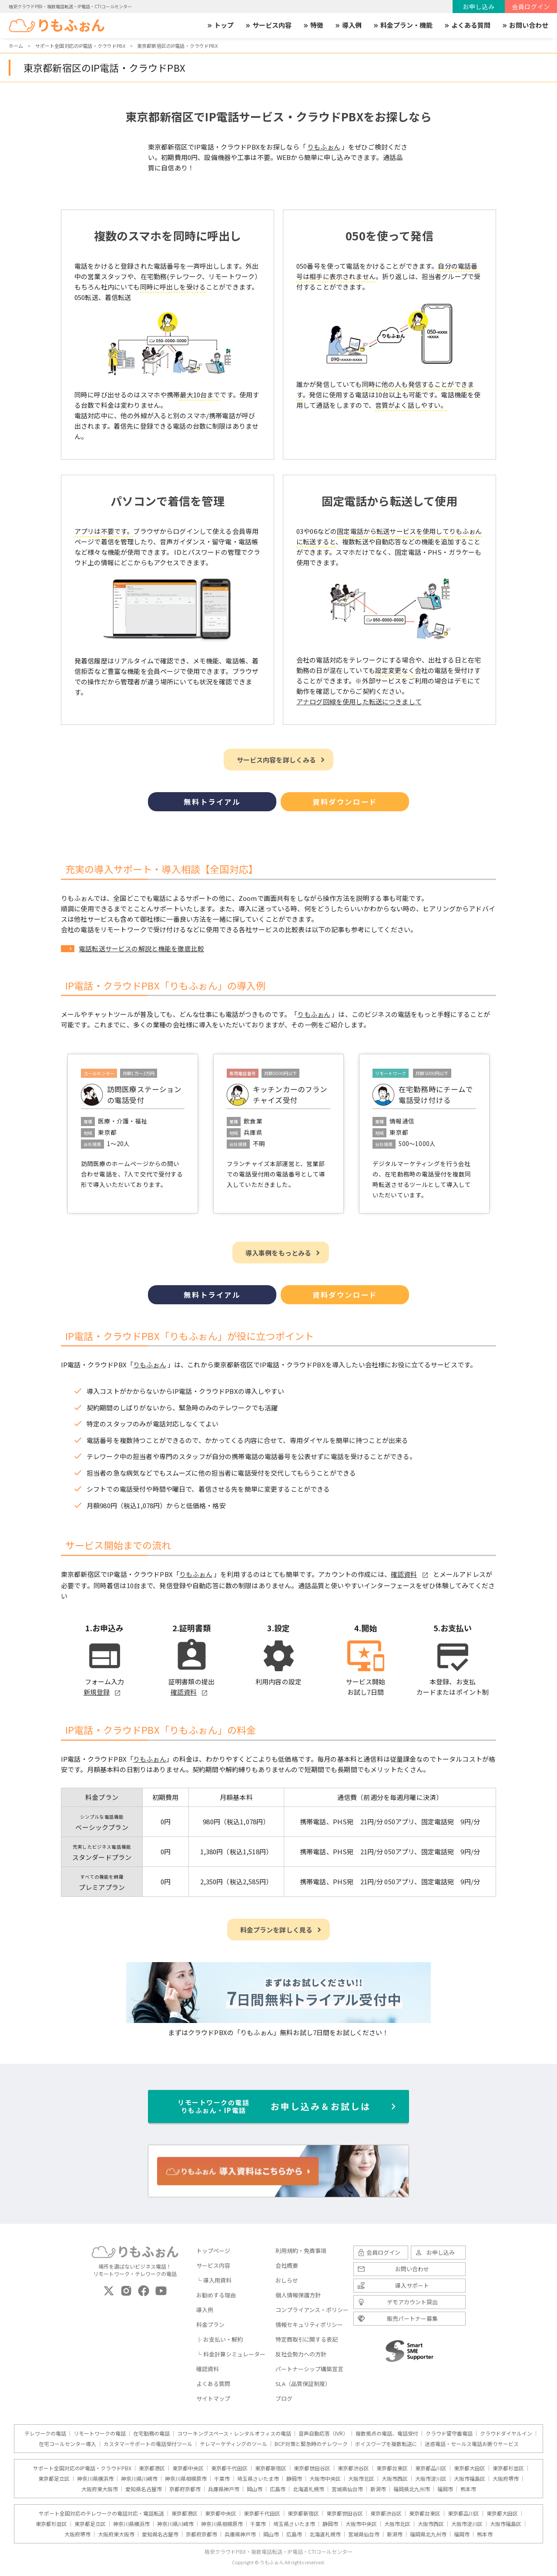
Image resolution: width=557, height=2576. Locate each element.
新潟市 (378, 2489)
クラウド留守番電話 (449, 2433)
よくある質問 (466, 25)
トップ (220, 25)
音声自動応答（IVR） (323, 2433)
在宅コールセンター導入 (67, 2443)
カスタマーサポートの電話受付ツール (148, 2443)
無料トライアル (212, 801)
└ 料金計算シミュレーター (230, 2354)
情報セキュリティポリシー (309, 2324)
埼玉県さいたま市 (258, 2478)
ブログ (283, 2398)
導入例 (348, 25)
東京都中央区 (188, 2468)
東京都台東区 (392, 2468)
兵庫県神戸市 (223, 2489)
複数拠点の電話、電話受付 (387, 2433)
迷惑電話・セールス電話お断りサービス (472, 2443)
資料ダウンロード (344, 801)
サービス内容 (268, 25)
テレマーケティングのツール (233, 2443)
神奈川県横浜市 (95, 2478)
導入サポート (412, 2285)
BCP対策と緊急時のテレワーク (311, 2443)
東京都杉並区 (508, 2468)
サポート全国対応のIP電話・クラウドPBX (82, 2468)
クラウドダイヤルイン (506, 2433)
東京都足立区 (54, 2478)
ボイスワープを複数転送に (386, 2443)
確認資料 (207, 2369)
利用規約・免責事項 (300, 2250)
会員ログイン (531, 6)
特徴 (312, 25)
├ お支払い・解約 (219, 2339)
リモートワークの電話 (100, 2433)
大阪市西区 (395, 2478)
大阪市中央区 (325, 2478)
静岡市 (294, 2478)
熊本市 (468, 2489)
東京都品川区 (430, 2468)
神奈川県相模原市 (186, 2478)
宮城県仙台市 (347, 2489)
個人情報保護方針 (298, 2295)
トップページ (213, 2250)
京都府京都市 (185, 2489)
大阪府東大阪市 (99, 2489)
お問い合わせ (524, 25)
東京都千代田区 (229, 2468)
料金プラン (210, 2324)
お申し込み (479, 6)
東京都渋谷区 (353, 2468)
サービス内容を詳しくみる (276, 759)
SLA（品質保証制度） (303, 2383)
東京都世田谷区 (312, 2468)
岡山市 (254, 2489)
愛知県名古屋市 (143, 2489)
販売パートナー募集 (412, 2318)
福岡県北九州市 (411, 2489)
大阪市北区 (361, 2478)
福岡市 (445, 2489)
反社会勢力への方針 (300, 2354)
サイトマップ (213, 2398)
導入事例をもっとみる (278, 1252)
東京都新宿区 (270, 2468)
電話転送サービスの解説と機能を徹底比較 (141, 948)
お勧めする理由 (216, 2295)
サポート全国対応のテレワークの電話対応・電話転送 (101, 2513)
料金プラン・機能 (402, 25)
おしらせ (286, 2280)
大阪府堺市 (506, 2478)
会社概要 (286, 2265)
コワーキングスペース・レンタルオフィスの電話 (234, 2433)
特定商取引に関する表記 (306, 2339)
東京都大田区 (469, 2468)
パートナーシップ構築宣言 (309, 2369)
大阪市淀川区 (430, 2478)
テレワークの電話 (45, 2433)
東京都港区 (152, 2468)
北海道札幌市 (308, 2489)
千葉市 (222, 2478)
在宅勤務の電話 (151, 2433)
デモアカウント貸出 (412, 2302)
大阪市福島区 (469, 2478)
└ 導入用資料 (214, 2280)
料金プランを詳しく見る (276, 1929)
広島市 (277, 2489)
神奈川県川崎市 (139, 2478)
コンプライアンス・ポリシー (312, 2310)
